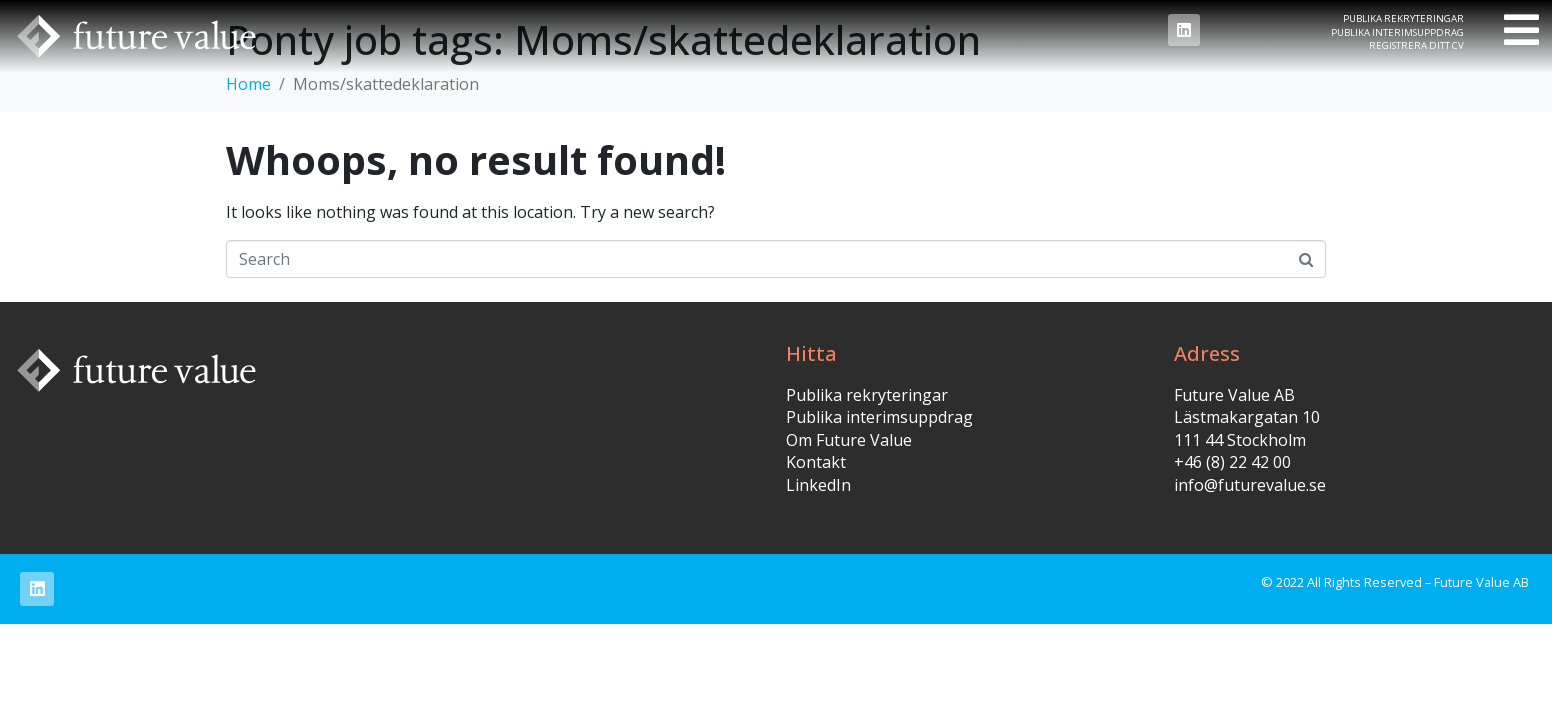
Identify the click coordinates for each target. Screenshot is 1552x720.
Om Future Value (849, 440)
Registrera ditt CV (1416, 45)
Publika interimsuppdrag (1397, 32)
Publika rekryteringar (1403, 18)
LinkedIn (818, 485)
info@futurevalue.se (1250, 485)
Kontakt (816, 462)
